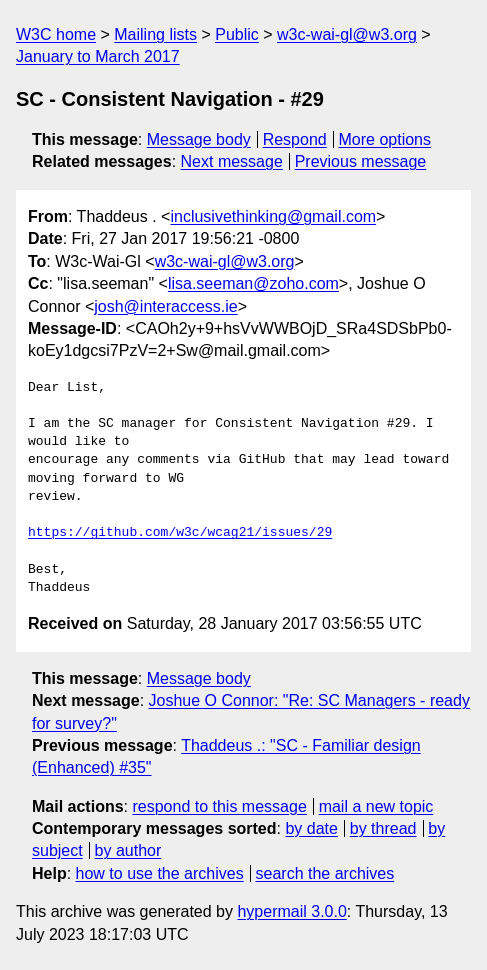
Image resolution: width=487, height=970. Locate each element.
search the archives (325, 873)
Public (237, 34)
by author (128, 850)
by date (311, 828)
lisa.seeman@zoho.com (253, 283)
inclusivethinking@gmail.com (273, 216)
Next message (232, 161)
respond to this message (219, 806)
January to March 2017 (98, 56)
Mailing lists (155, 34)
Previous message (361, 161)
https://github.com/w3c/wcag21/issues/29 (180, 533)
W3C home (56, 34)
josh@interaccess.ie (165, 306)
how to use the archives (160, 873)
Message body (199, 139)
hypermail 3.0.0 (291, 911)
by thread (383, 828)
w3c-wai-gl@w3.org (347, 34)
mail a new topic (376, 806)
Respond (295, 139)
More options (385, 139)
